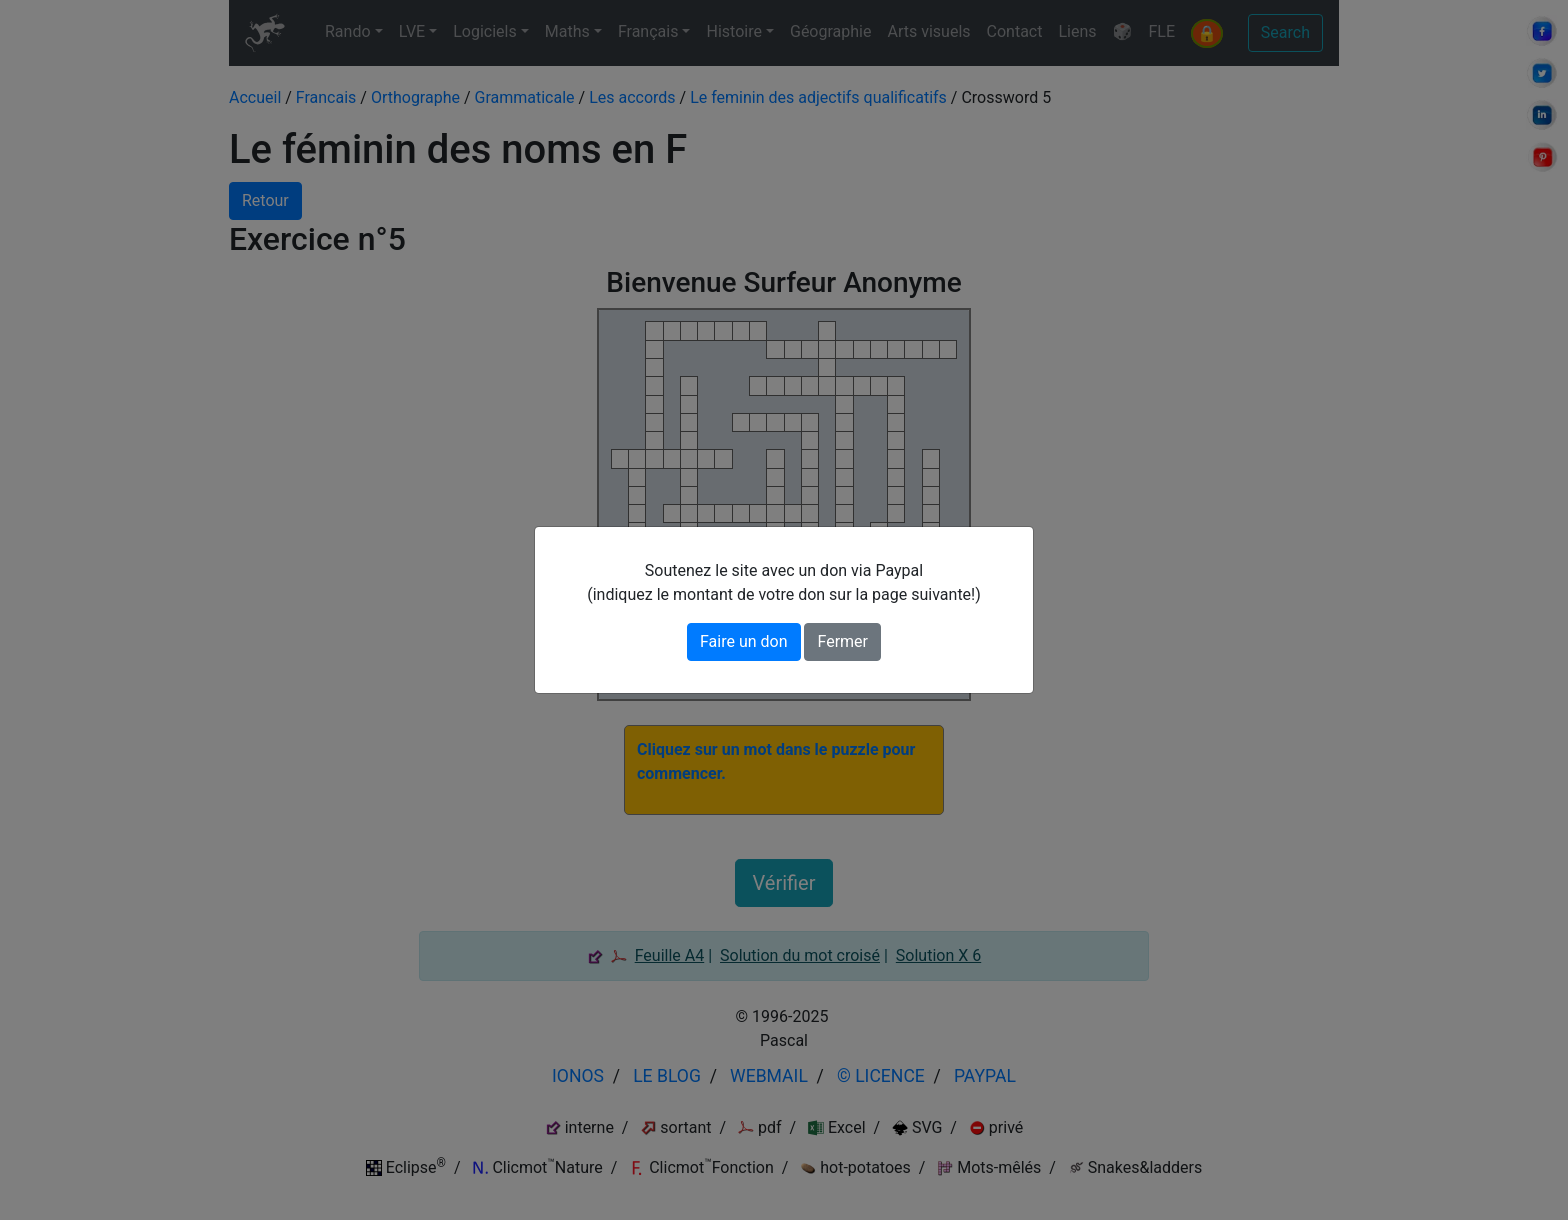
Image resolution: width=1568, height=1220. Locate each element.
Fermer (842, 641)
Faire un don (744, 641)
